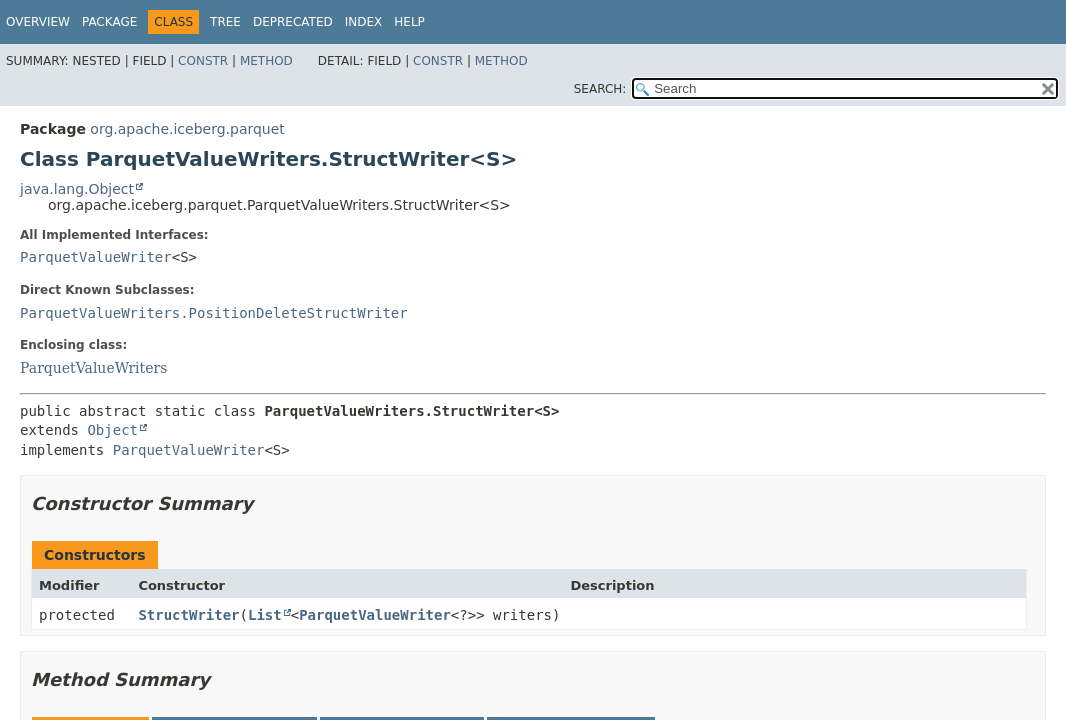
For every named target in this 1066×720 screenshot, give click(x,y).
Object (112, 430)
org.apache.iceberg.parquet (187, 129)
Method (266, 61)
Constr (203, 61)
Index (364, 22)
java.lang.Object (77, 189)
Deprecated (293, 22)
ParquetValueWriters (93, 368)
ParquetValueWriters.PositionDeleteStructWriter (214, 313)
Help (409, 22)
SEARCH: (600, 89)
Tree (225, 22)
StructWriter (188, 615)
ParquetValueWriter (96, 257)
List (265, 615)
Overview (38, 22)
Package (109, 22)
